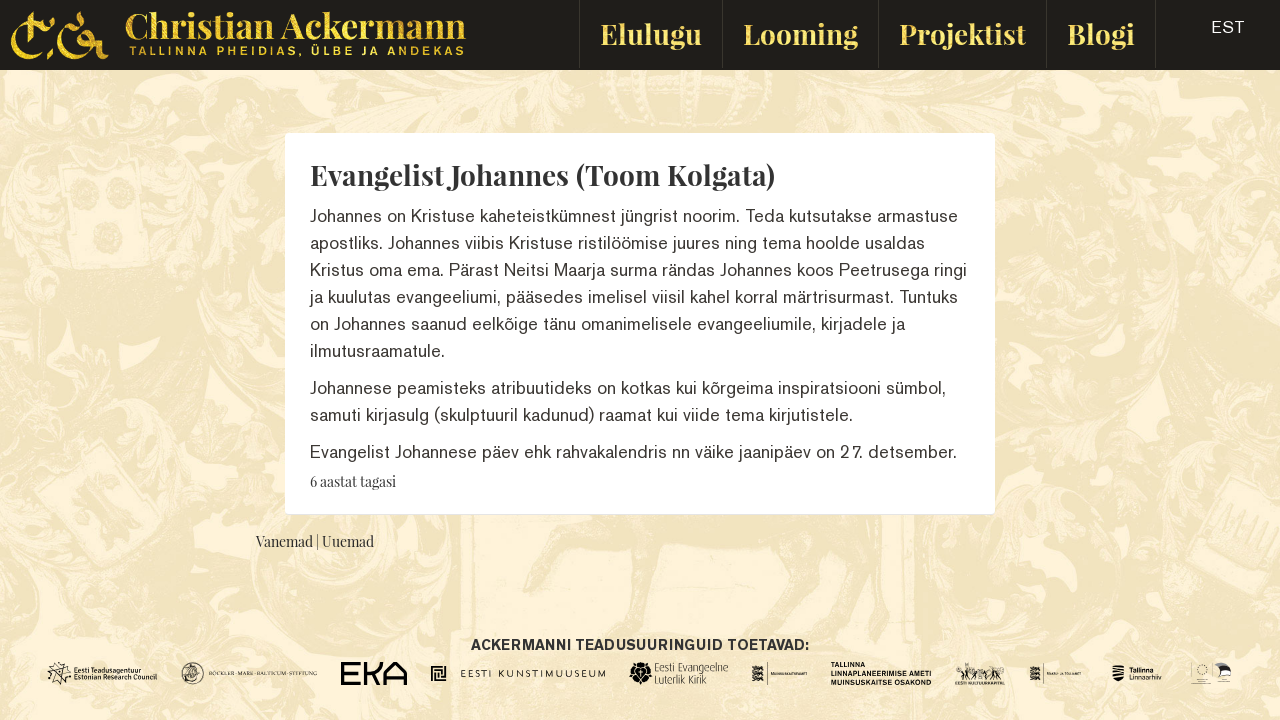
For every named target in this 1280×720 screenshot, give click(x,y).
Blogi (1101, 33)
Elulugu (651, 33)
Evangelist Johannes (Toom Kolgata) (542, 174)
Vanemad (284, 541)
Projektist (962, 33)
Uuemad (348, 541)
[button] (1210, 34)
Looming (800, 33)
